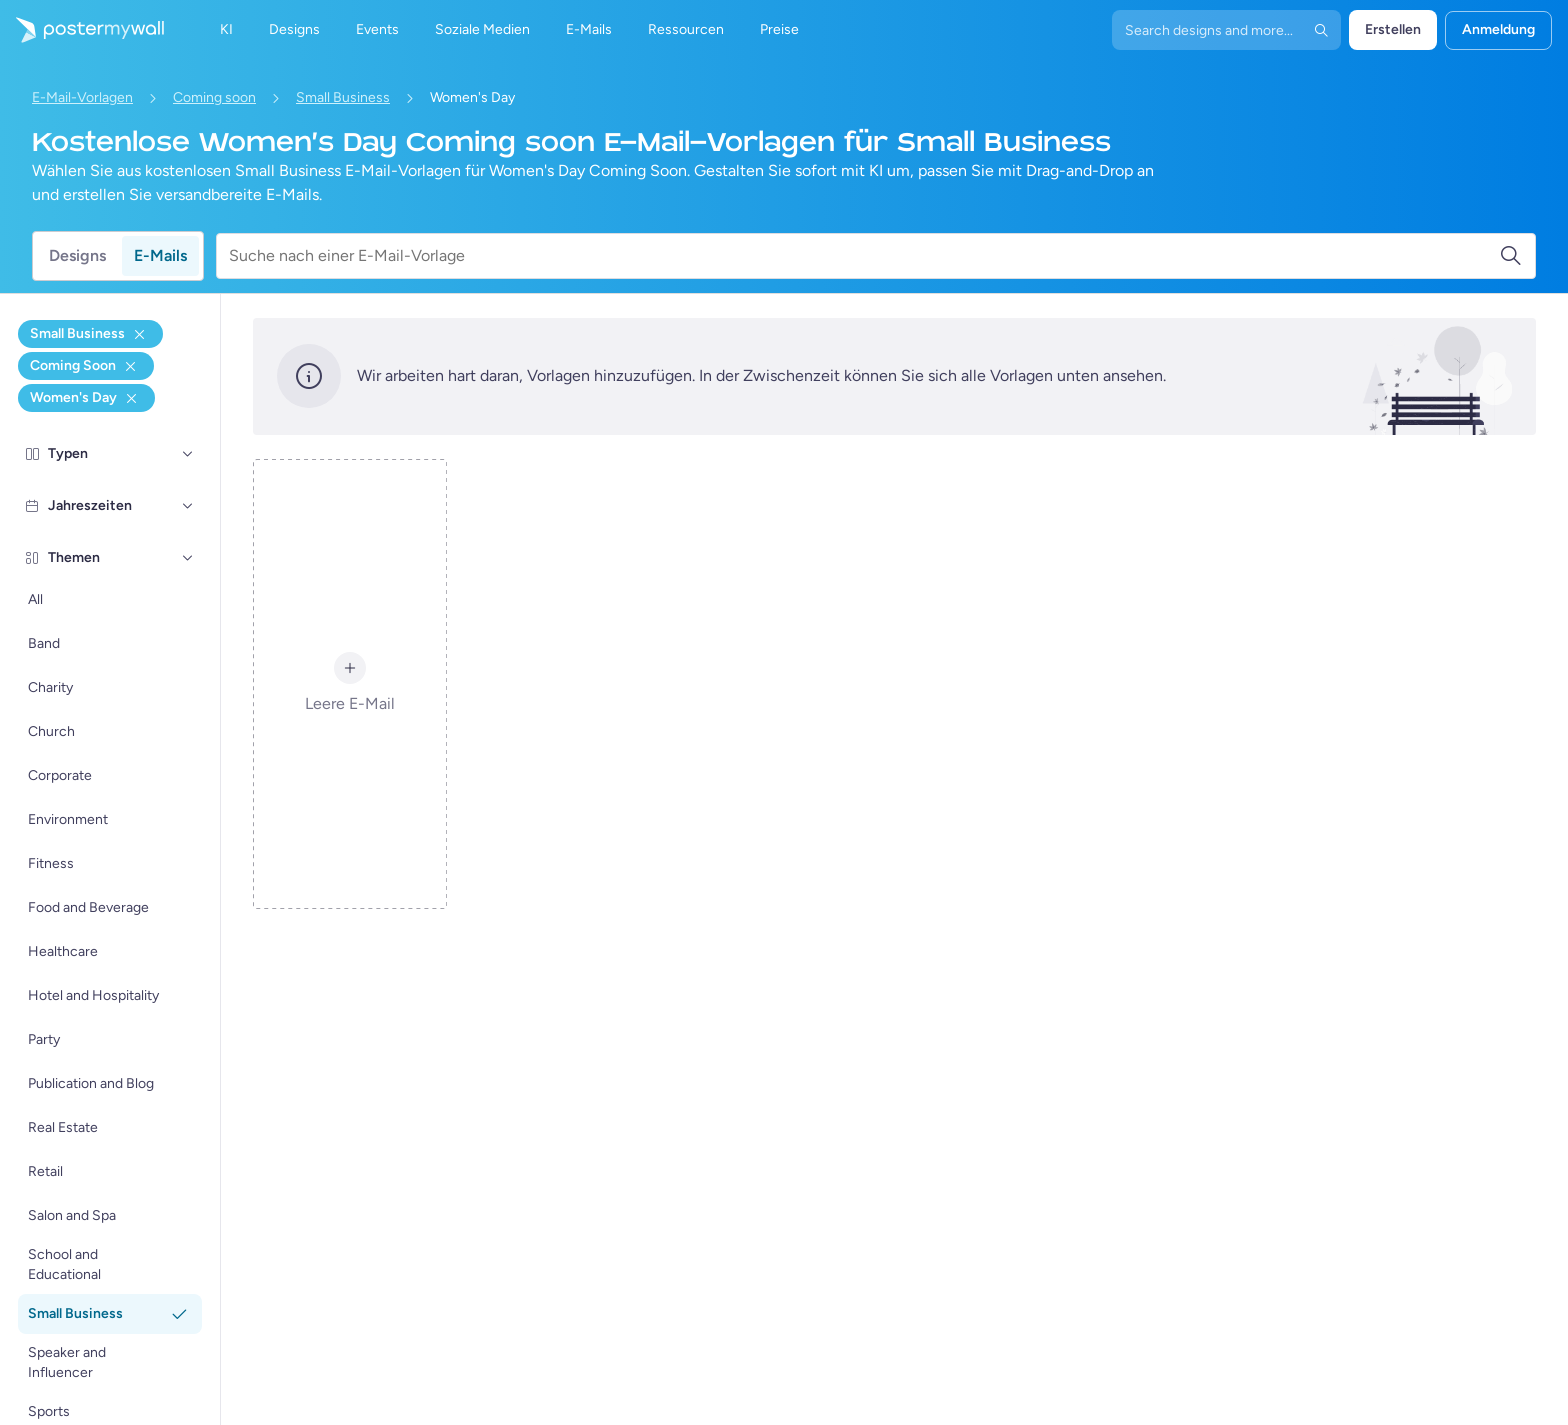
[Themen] (188, 558)
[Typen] (188, 454)
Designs (77, 255)
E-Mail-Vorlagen (82, 97)
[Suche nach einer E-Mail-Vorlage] (864, 256)
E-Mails (160, 255)
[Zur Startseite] (82, 30)
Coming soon (214, 97)
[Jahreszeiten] (188, 506)
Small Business (343, 97)
